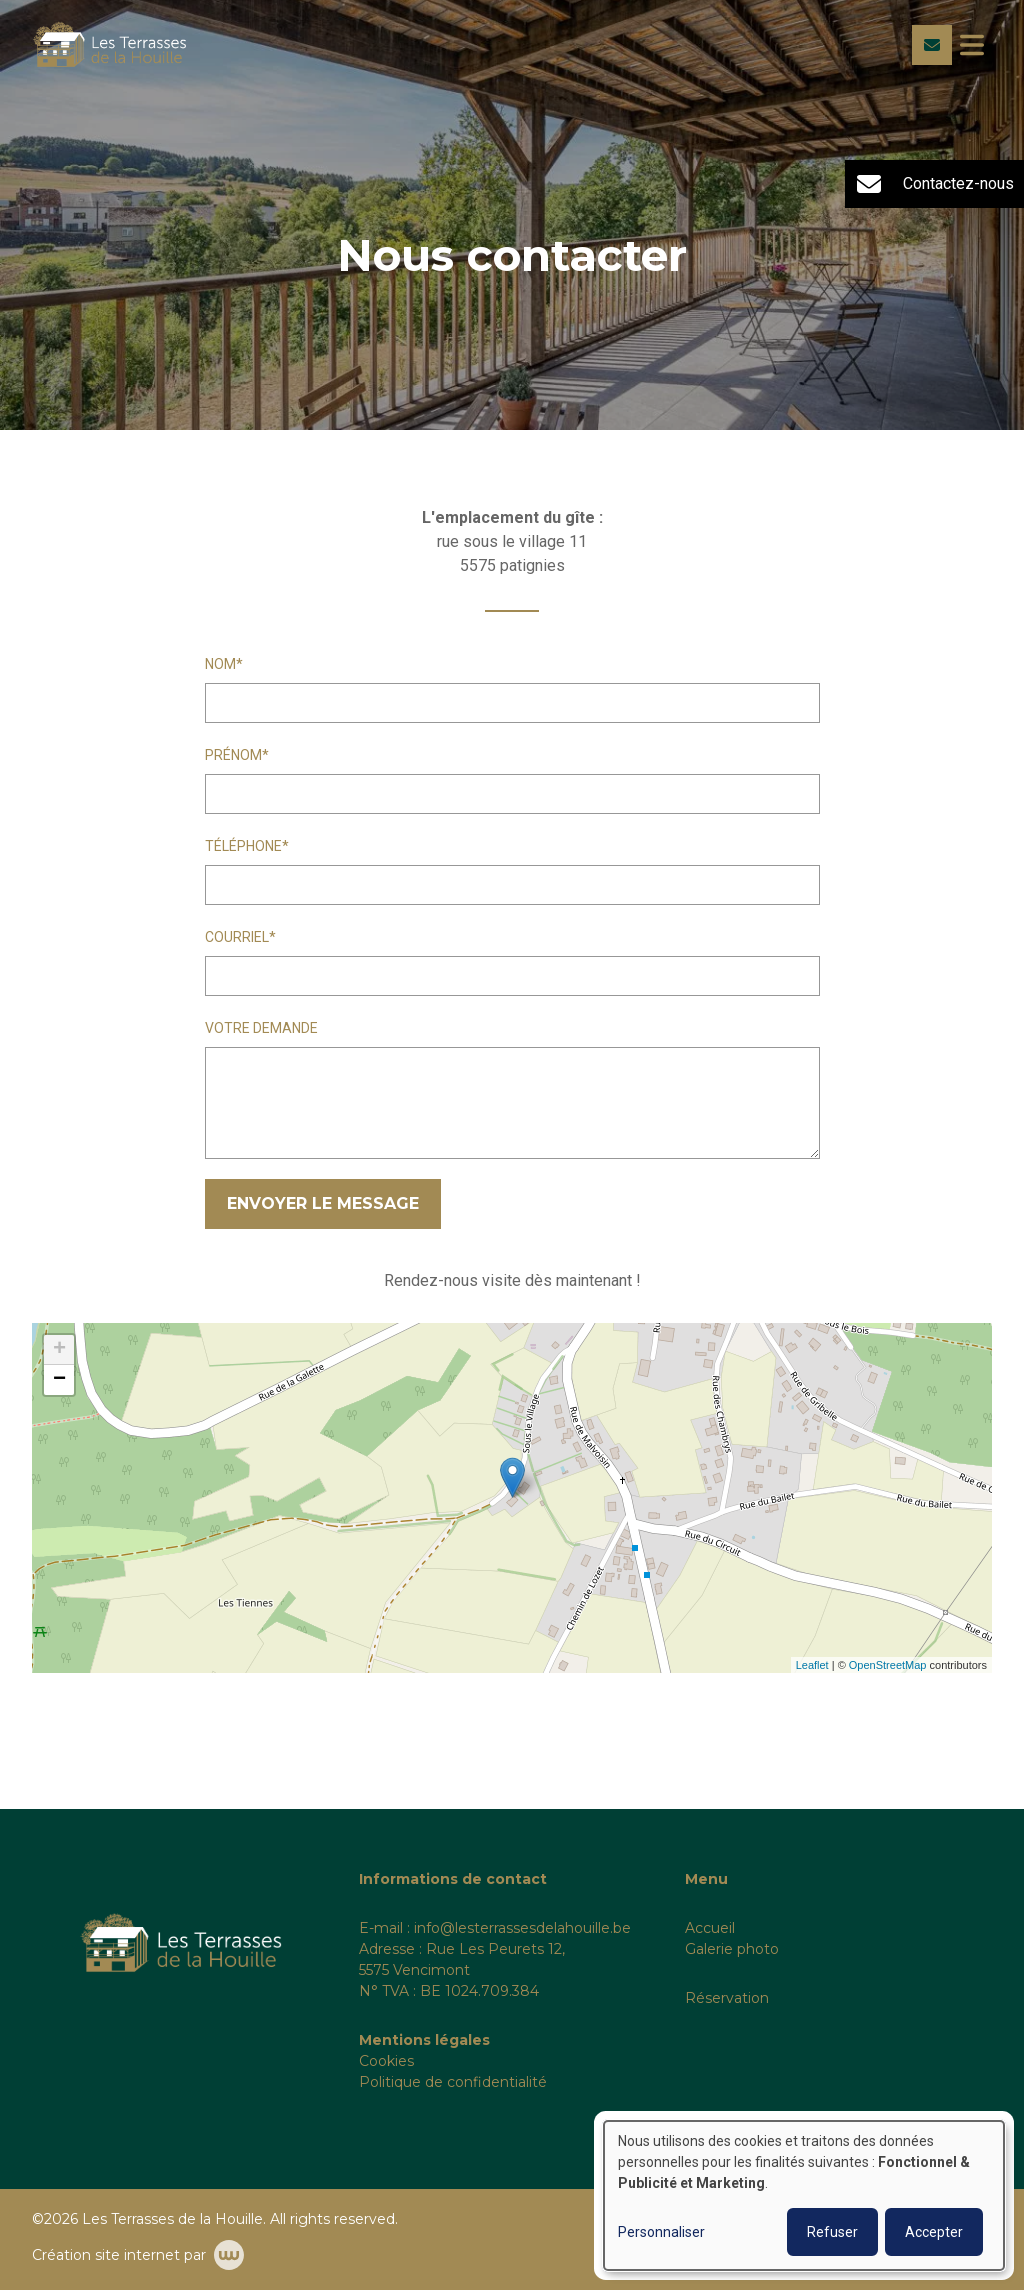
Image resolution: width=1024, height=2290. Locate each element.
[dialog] (804, 2195)
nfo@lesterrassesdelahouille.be (524, 1928)
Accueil (710, 1928)
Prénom (233, 755)
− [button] (59, 1380)
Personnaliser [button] (661, 2232)
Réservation (727, 1998)
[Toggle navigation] (972, 45)
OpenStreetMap (888, 1665)
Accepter (934, 2232)
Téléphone (243, 846)
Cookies (386, 2061)
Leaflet (812, 1665)
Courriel (237, 937)
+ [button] (59, 1350)
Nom (220, 664)
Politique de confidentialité (453, 2082)
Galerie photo (732, 1949)
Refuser (832, 2232)
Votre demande (261, 1028)
